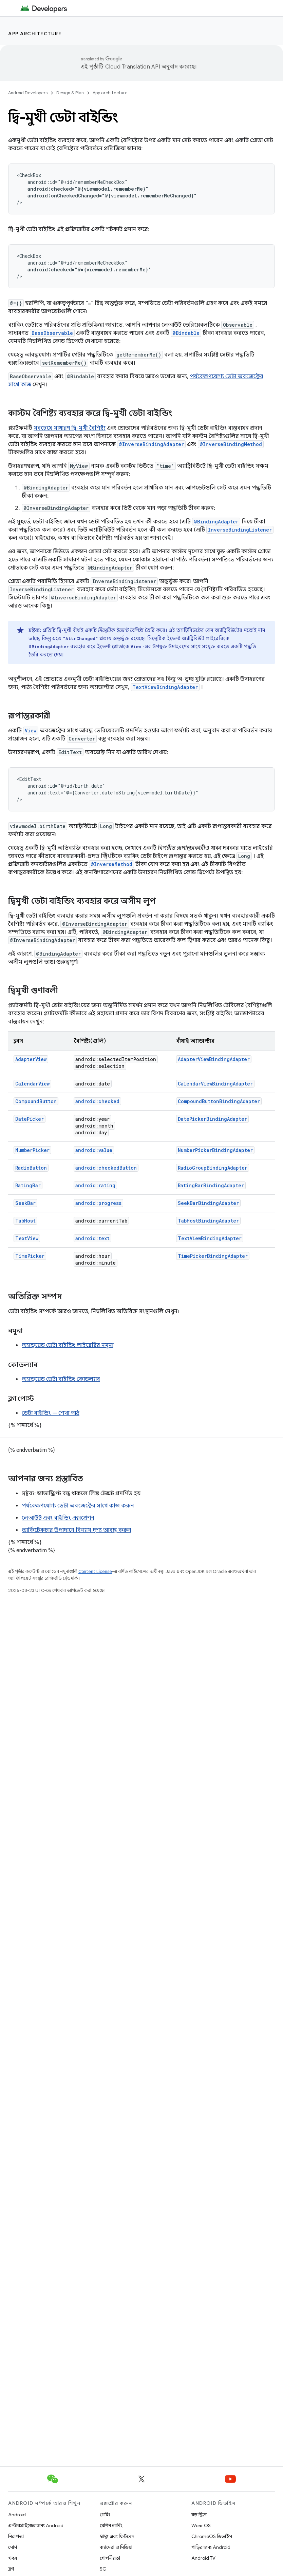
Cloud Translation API (132, 66)
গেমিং (105, 2515)
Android (17, 2515)
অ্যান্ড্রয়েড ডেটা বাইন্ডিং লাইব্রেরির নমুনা (67, 1345)
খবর (12, 2558)
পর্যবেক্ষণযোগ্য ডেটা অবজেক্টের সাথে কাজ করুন (78, 1505)
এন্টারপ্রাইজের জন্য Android (35, 2525)
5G (103, 2569)
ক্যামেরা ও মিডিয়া (116, 2547)
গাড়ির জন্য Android (210, 2547)
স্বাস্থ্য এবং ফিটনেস (117, 2536)
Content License (95, 1571)
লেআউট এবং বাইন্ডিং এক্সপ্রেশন (58, 1518)
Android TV (203, 2558)
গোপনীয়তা (110, 2558)
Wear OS (201, 2525)
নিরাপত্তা (16, 2536)
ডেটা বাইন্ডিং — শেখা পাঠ (50, 1413)
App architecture (34, 34)
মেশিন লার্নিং (111, 2525)
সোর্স (12, 2547)
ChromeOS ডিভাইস (211, 2536)
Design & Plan (70, 93)
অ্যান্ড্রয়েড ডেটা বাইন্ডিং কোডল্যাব (61, 1379)
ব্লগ (11, 2569)
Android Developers (28, 93)
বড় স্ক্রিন (199, 2515)
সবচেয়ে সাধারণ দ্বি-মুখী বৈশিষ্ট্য (70, 428)
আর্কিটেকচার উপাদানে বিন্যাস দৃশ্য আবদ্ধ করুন (76, 1530)
